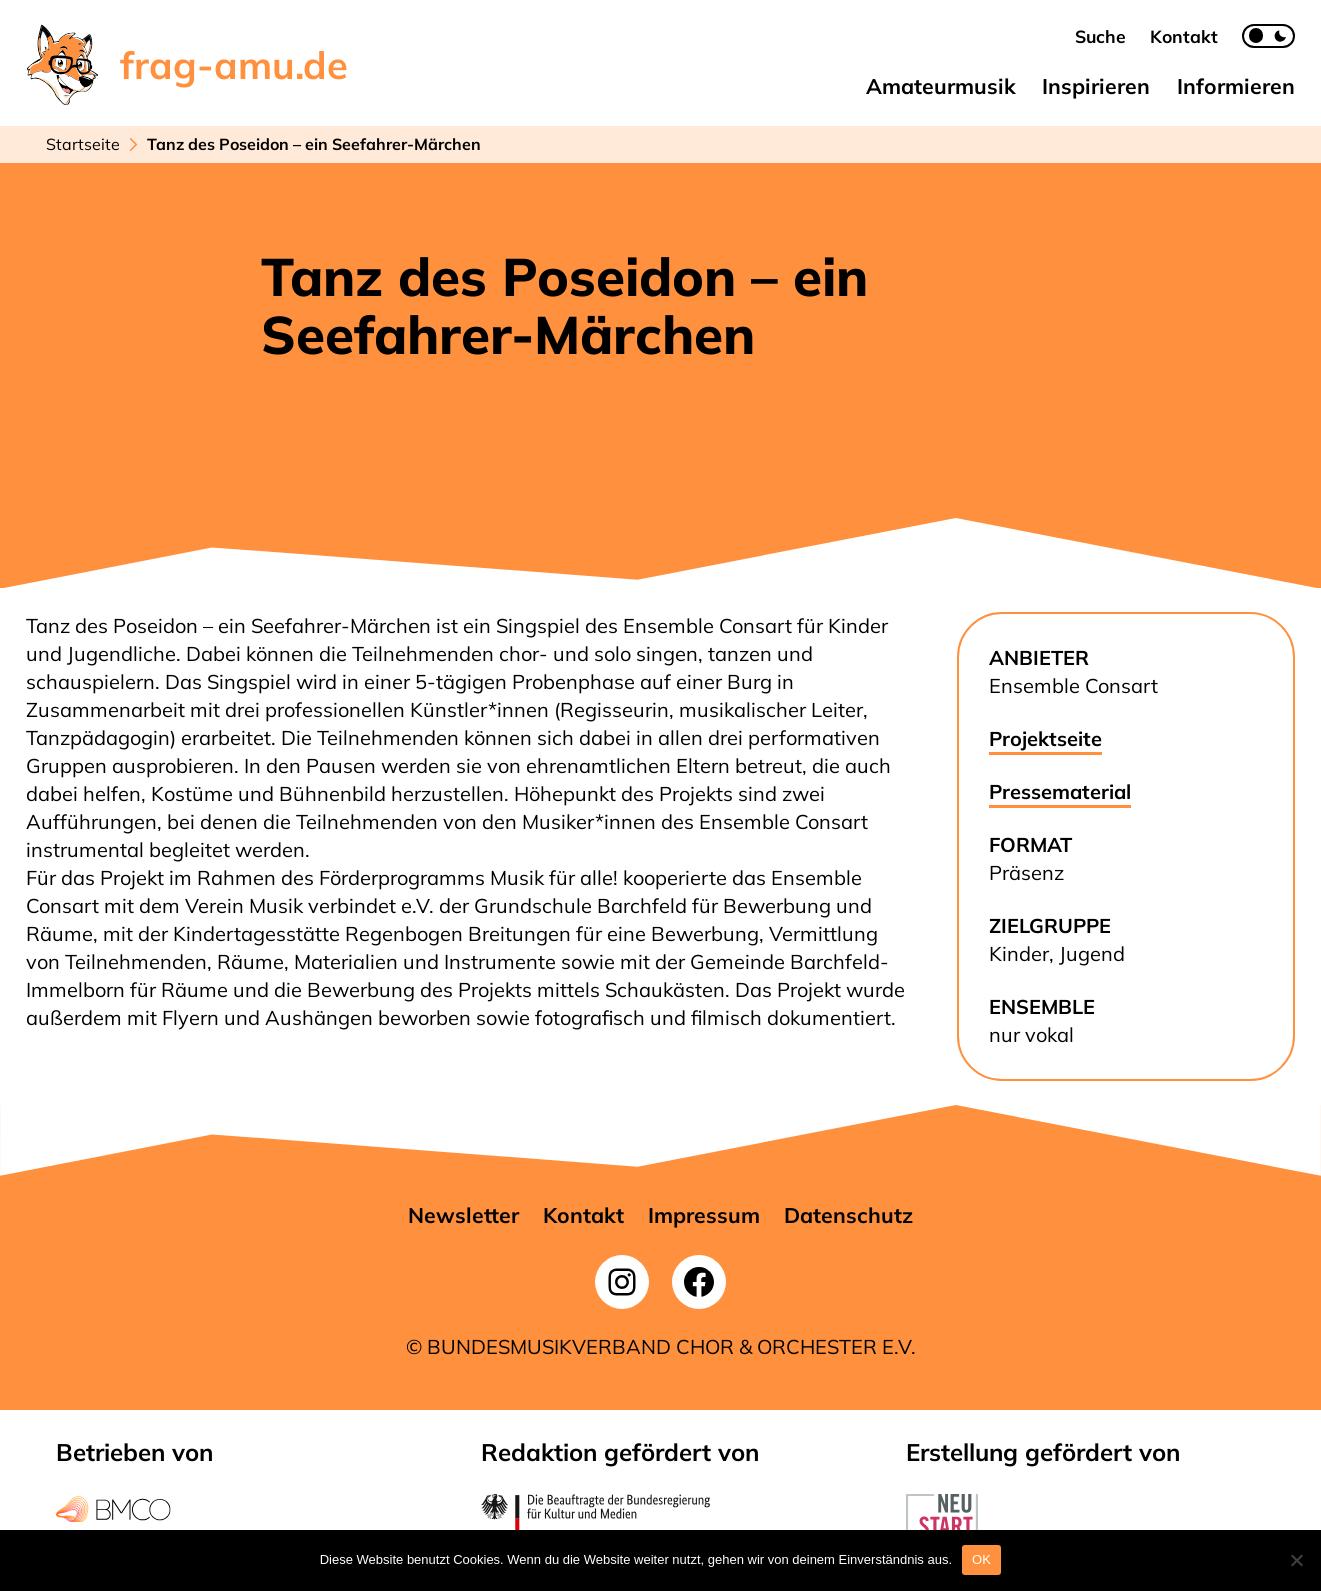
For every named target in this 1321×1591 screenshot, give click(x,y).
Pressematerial (1060, 791)
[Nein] (1296, 1560)
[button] (1100, 36)
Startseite (83, 144)
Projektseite (1045, 738)
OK (981, 1559)
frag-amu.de (234, 65)
